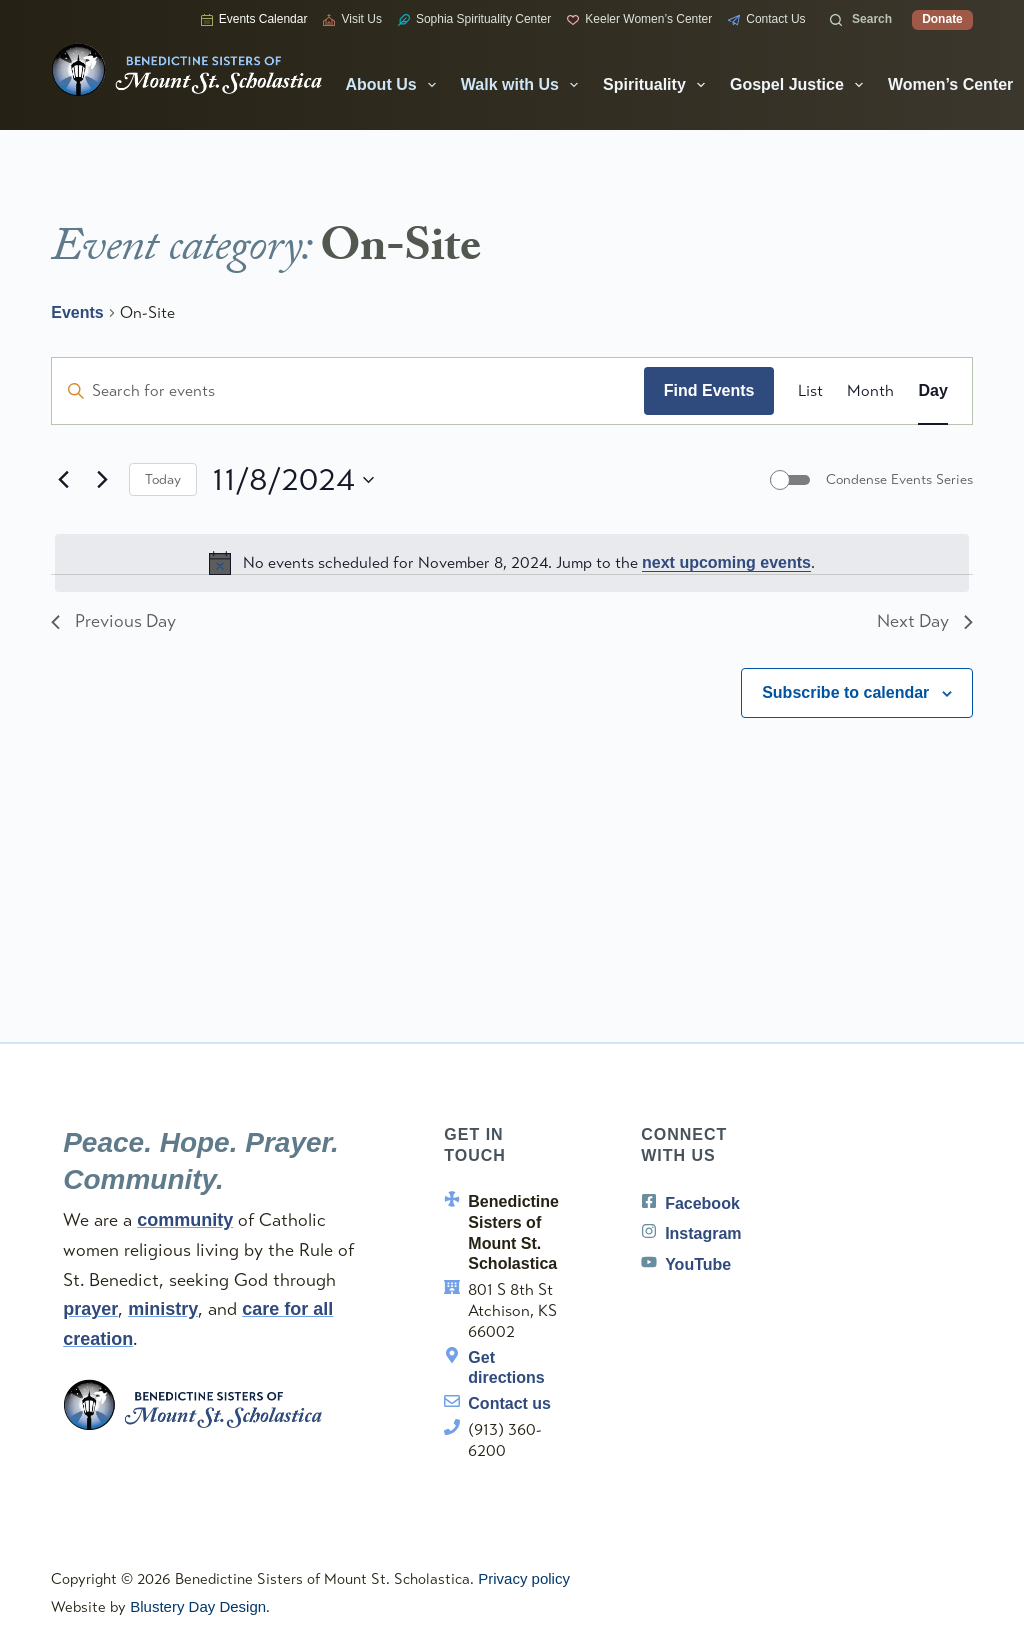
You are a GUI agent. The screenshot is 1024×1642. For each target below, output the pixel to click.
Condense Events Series (899, 479)
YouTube (698, 1264)
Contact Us (766, 19)
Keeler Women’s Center (639, 19)
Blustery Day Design (198, 1606)
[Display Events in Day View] (932, 391)
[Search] (861, 20)
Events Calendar (254, 19)
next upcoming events (726, 562)
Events (77, 312)
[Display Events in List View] (810, 391)
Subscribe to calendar (845, 692)
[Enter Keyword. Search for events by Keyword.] (348, 391)
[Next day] (102, 480)
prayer (90, 1309)
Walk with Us (523, 85)
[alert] (512, 563)
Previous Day (114, 621)
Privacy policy (524, 1578)
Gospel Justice (800, 85)
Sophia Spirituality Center (474, 19)
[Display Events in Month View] (870, 391)
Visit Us (352, 19)
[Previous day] (63, 480)
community (185, 1220)
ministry (163, 1309)
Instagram (703, 1233)
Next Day (924, 621)
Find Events (709, 390)
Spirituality (658, 85)
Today (163, 479)
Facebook (702, 1203)
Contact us (509, 1403)
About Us (395, 85)
